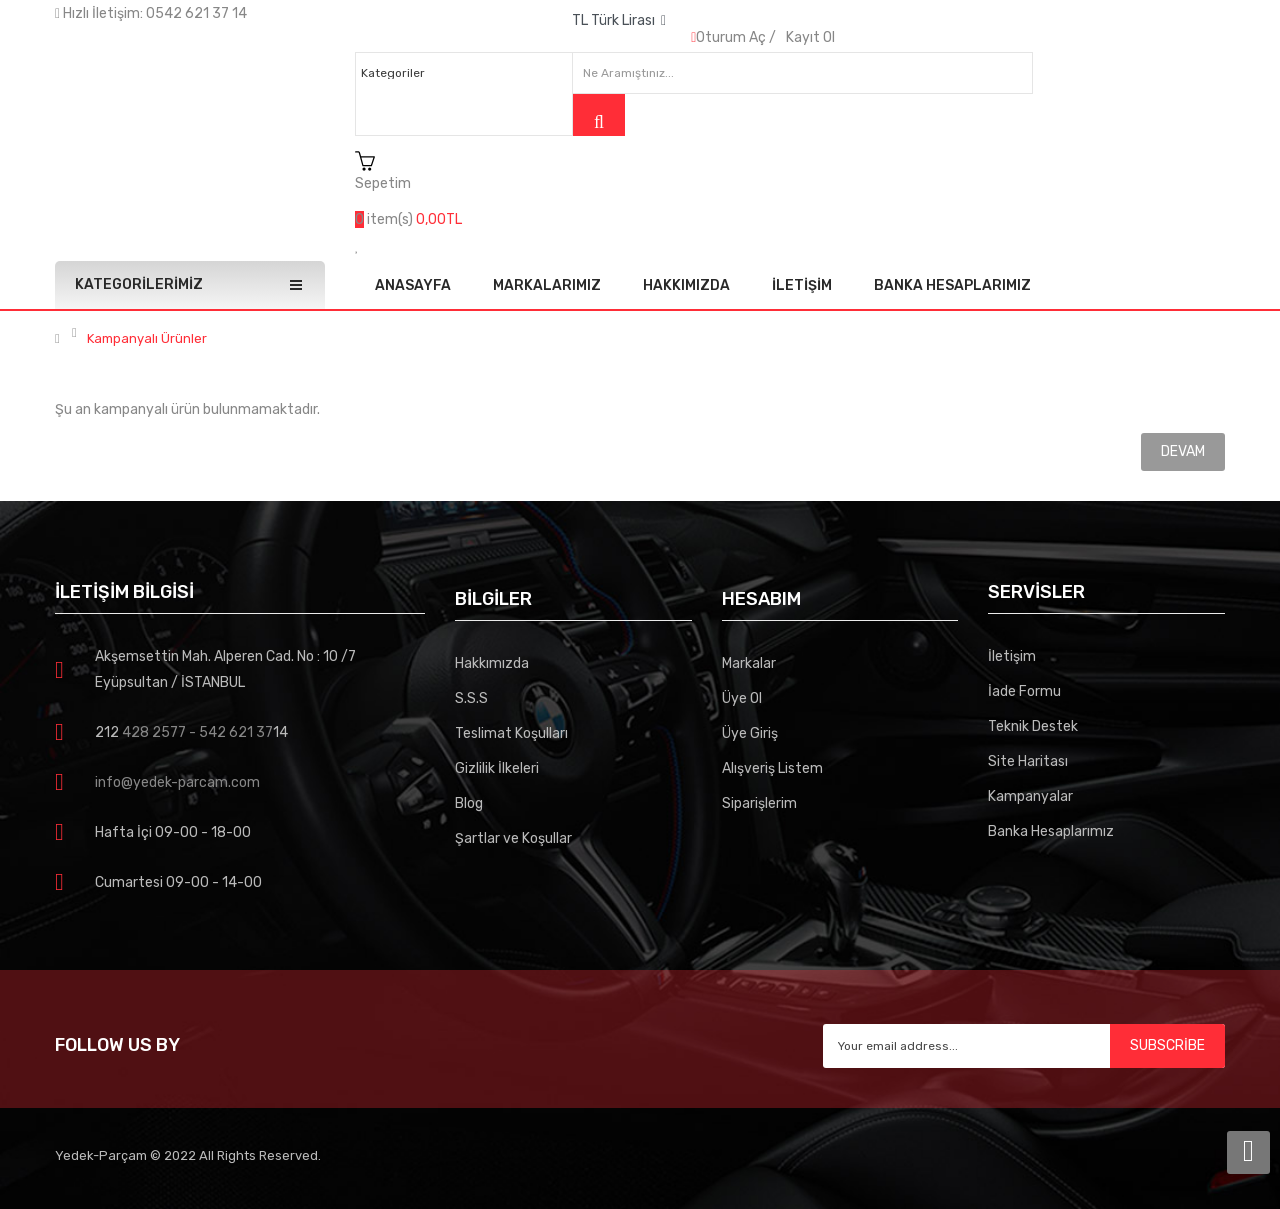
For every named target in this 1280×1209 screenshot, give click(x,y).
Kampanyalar (1030, 796)
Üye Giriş (750, 733)
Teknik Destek (1033, 726)
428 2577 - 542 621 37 (196, 732)
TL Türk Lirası (619, 21)
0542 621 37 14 (196, 13)
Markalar (749, 663)
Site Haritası (1028, 761)
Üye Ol (742, 698)
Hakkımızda (492, 663)
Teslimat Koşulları (511, 733)
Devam (1183, 451)
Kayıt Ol (810, 37)
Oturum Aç (731, 37)
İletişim (1012, 656)
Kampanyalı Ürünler (147, 339)
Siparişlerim (759, 803)
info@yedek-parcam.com (177, 782)
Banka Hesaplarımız (1051, 831)
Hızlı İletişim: (100, 13)
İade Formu (1024, 691)
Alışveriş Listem (772, 768)
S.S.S (471, 698)
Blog (469, 803)
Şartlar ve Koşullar (513, 838)
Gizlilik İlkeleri (497, 768)
